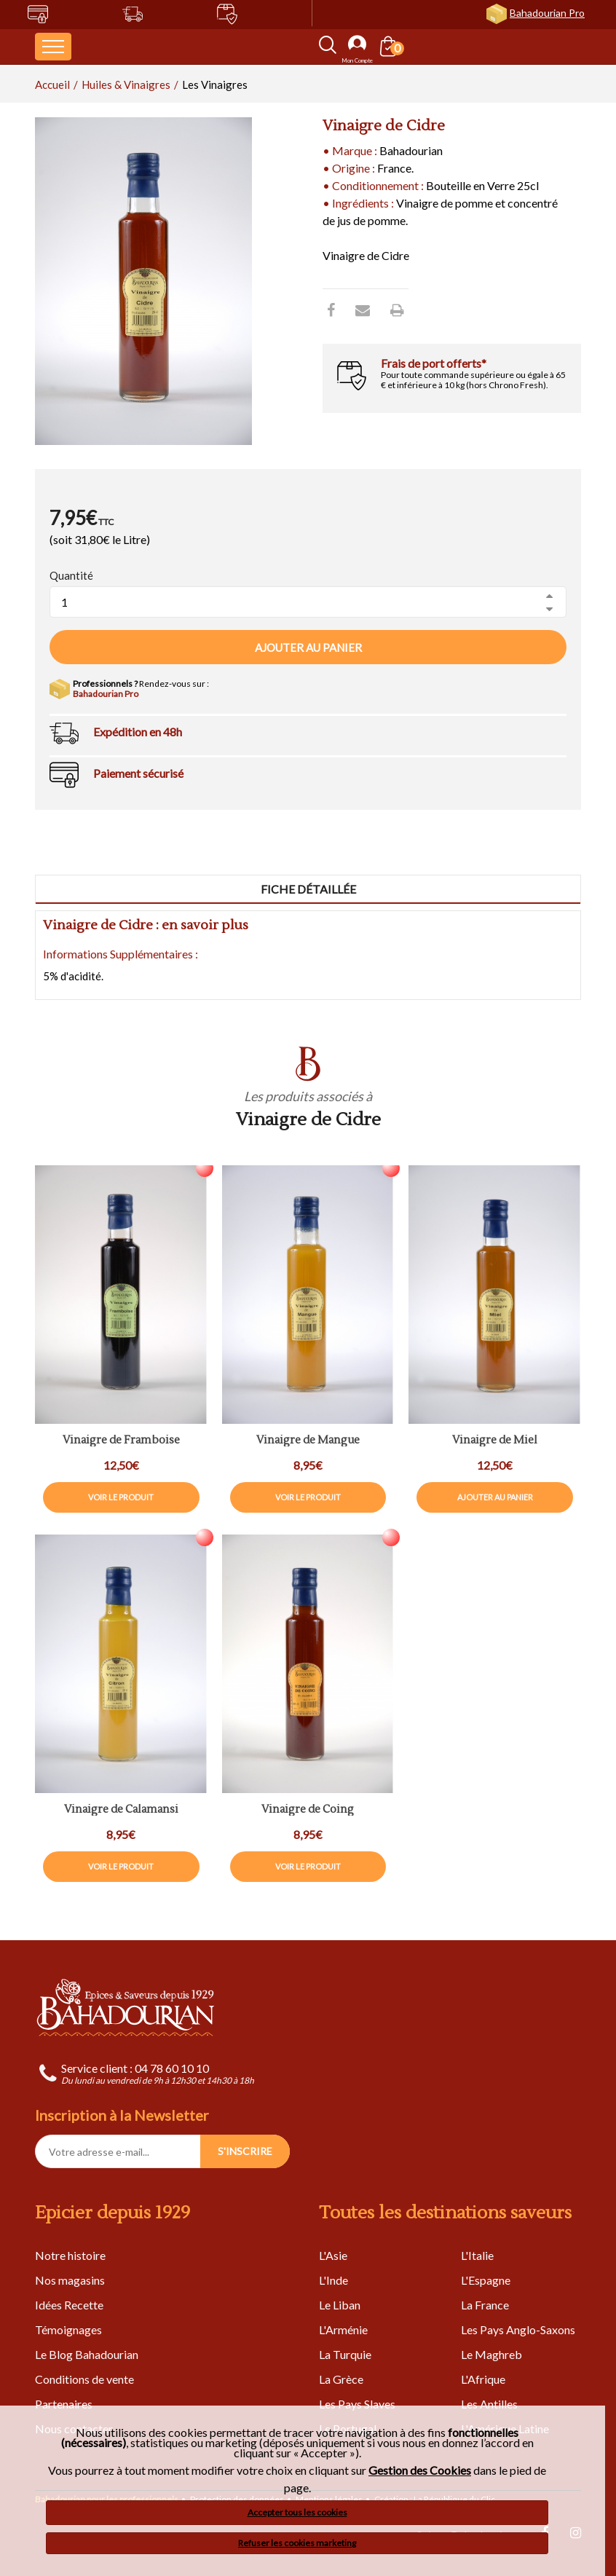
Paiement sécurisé (138, 773)
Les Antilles (489, 2404)
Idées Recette (69, 2305)
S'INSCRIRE (245, 2151)
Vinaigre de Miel (494, 1441)
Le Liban (339, 2305)
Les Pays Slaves (357, 2404)
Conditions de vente (84, 2379)
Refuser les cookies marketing (297, 2542)
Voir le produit (121, 1497)
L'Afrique (483, 2379)
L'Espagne (485, 2280)
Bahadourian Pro (547, 13)
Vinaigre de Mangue (308, 1441)
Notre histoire (70, 2255)
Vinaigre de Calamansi (121, 1810)
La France (485, 2305)
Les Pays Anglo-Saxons (518, 2329)
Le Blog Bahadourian (86, 2354)
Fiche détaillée (308, 889)
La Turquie (345, 2354)
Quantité (71, 575)
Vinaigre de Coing (307, 1810)
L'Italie (477, 2255)
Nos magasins (70, 2280)
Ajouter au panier (308, 647)
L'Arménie (343, 2329)
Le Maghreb (491, 2354)
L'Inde (333, 2280)
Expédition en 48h (137, 731)
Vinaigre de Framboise (121, 1441)
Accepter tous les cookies (297, 2512)
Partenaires (63, 2404)
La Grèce (341, 2379)
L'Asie (333, 2255)
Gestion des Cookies (419, 2470)
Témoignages (68, 2329)
